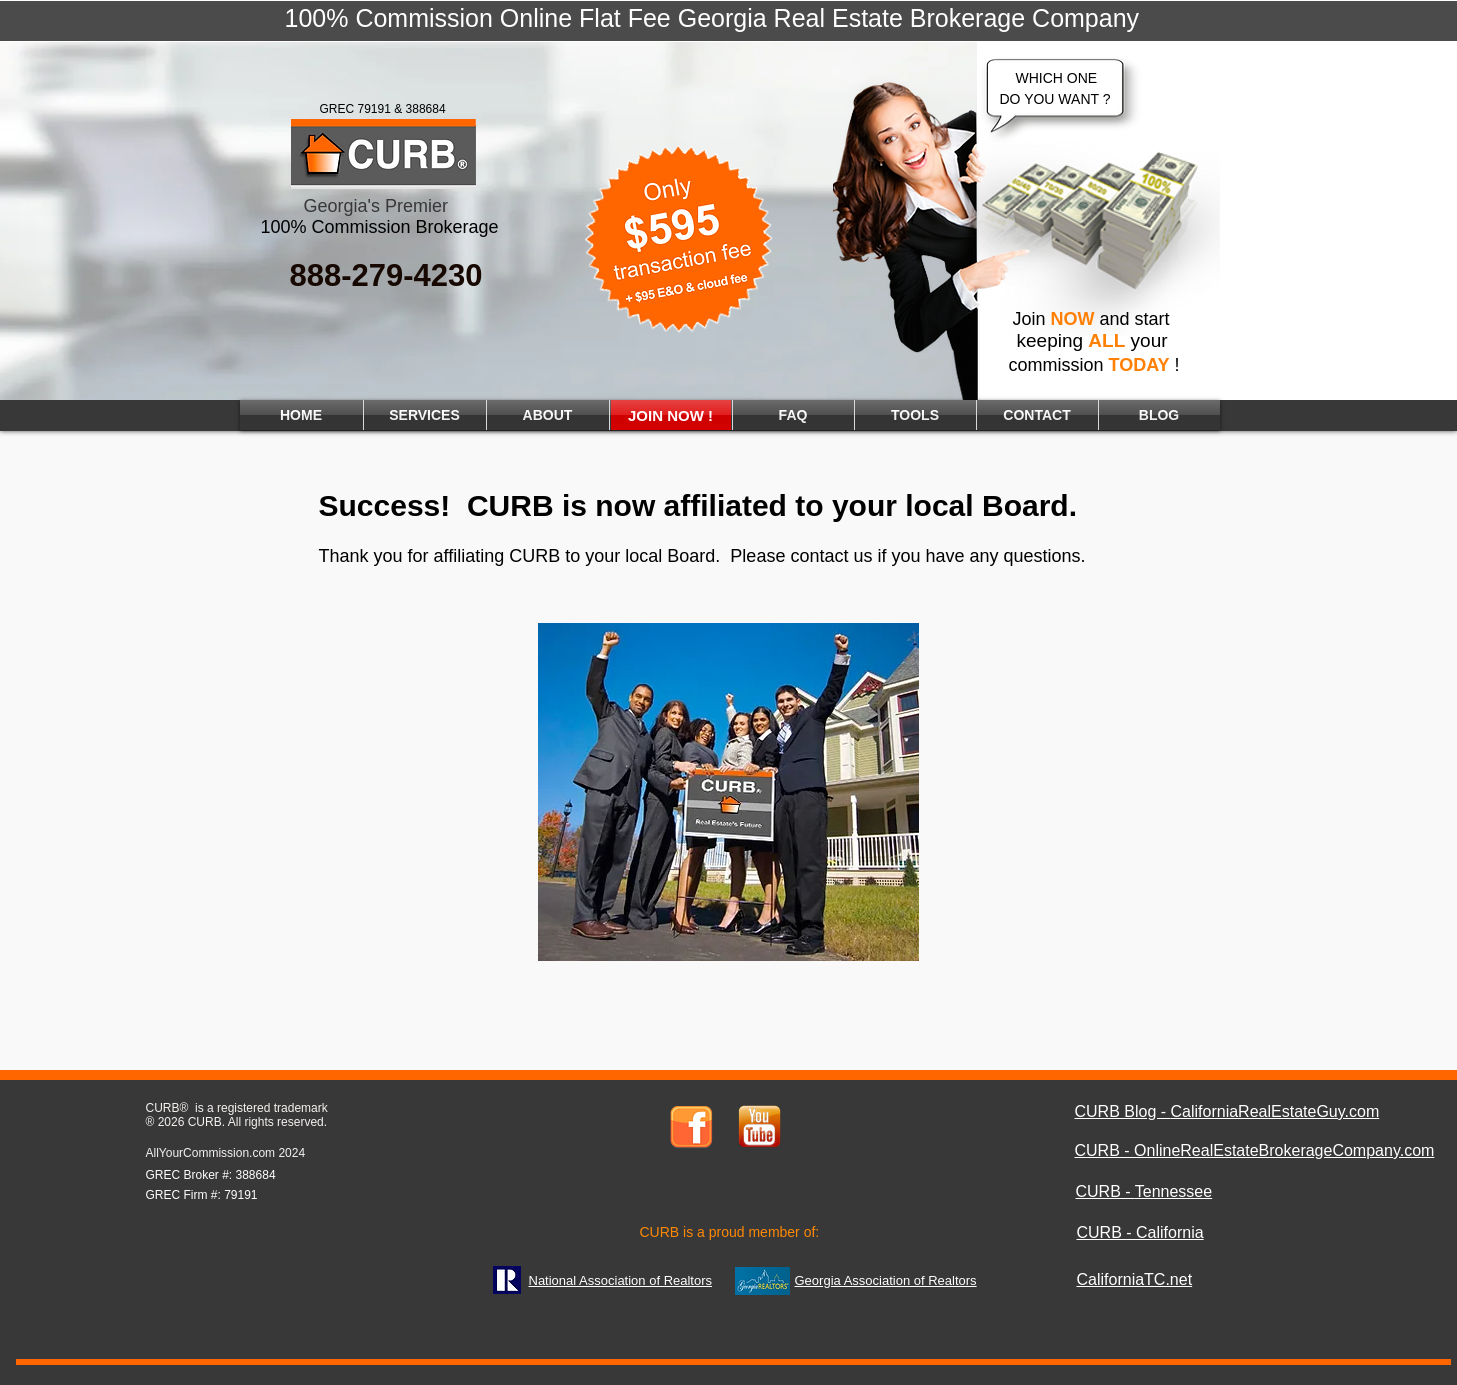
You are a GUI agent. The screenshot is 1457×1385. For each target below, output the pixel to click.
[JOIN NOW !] (671, 415)
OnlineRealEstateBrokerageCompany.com (1284, 1150)
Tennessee (1173, 1191)
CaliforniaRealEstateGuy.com (1275, 1111)
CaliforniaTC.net (1135, 1279)
